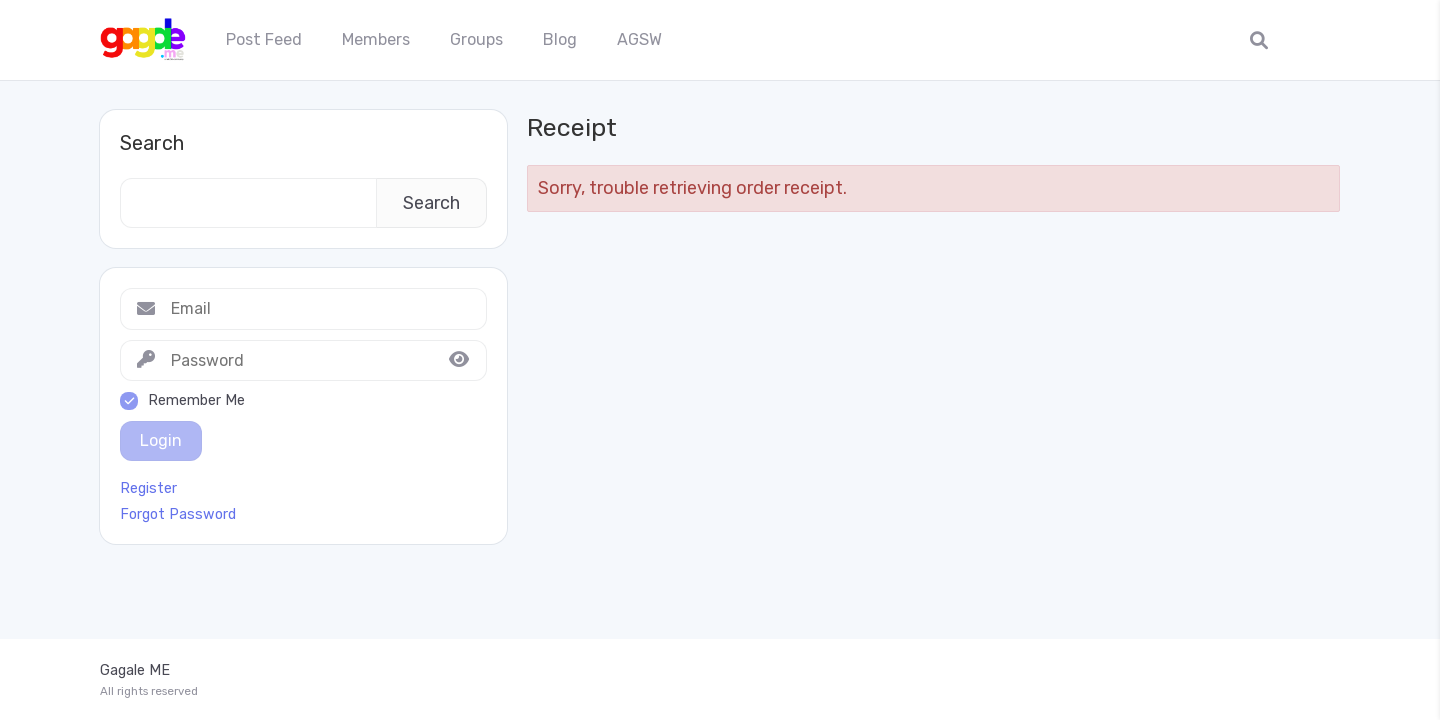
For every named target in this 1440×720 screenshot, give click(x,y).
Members (376, 39)
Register (148, 489)
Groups (476, 39)
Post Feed (264, 39)
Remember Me (196, 400)
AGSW (639, 39)
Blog (560, 39)
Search (152, 143)
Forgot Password (178, 515)
